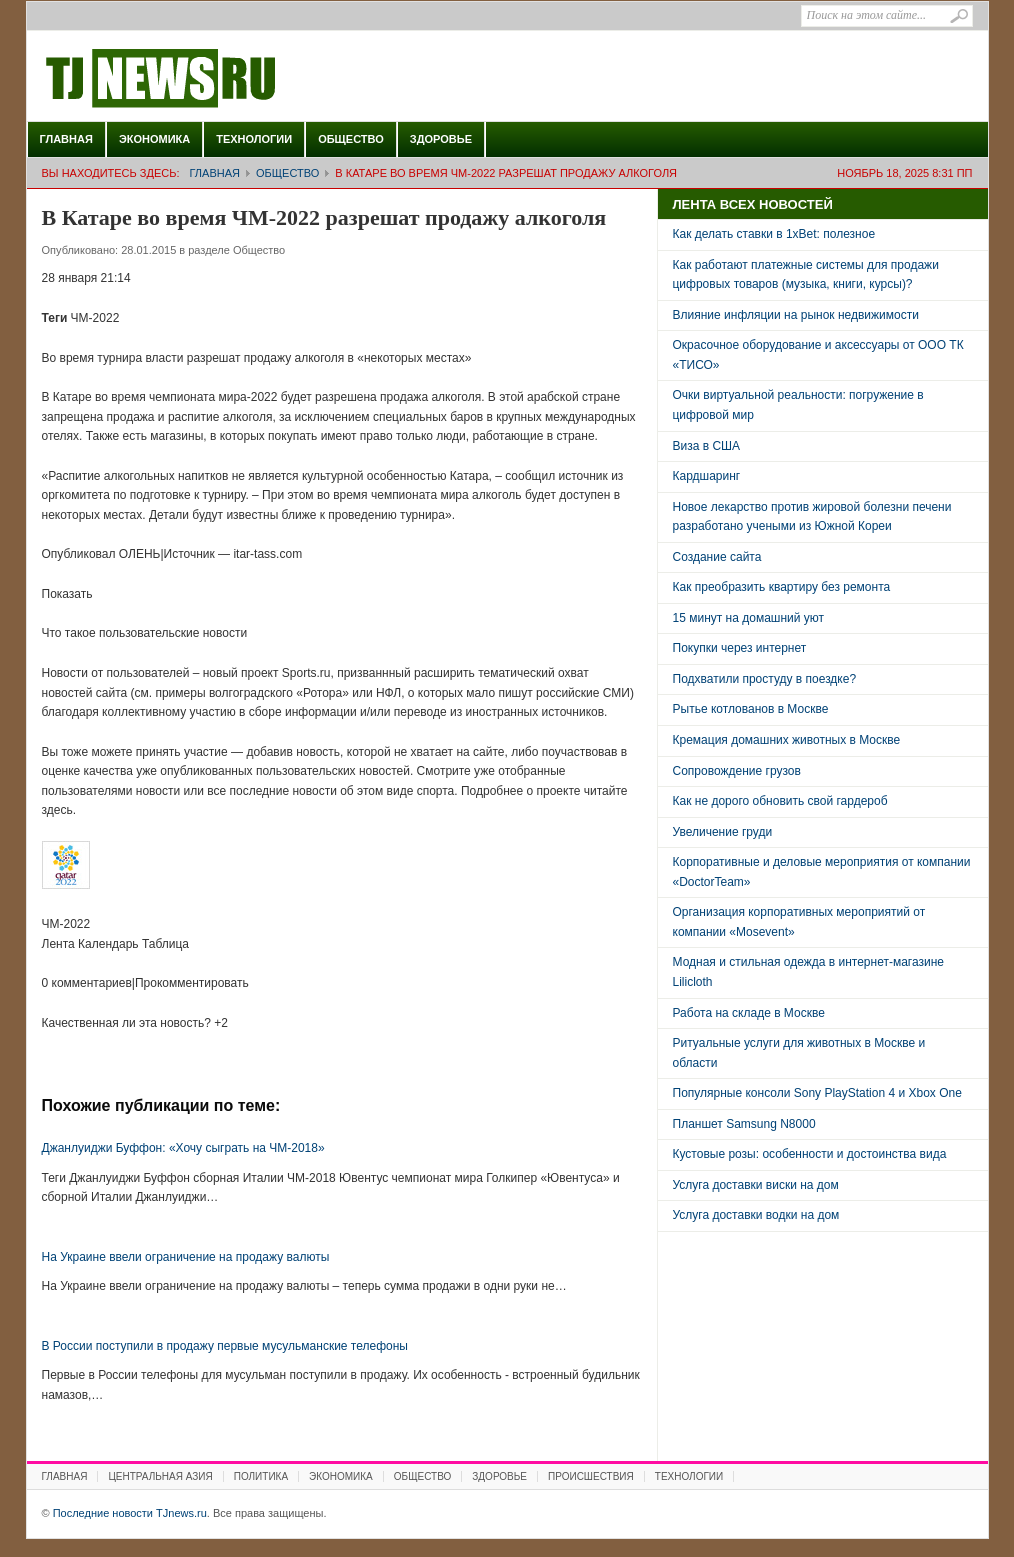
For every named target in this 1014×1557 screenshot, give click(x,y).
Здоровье (441, 139)
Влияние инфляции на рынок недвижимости (796, 315)
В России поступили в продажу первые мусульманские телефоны (225, 1346)
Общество (351, 139)
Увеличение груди (723, 832)
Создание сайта (717, 557)
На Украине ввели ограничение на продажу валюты (186, 1257)
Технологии (254, 139)
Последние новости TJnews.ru (217, 79)
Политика (261, 1476)
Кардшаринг (707, 476)
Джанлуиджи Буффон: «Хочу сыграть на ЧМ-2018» (183, 1148)
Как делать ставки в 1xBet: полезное (774, 234)
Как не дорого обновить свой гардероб (780, 801)
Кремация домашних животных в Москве (787, 740)
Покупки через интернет (740, 648)
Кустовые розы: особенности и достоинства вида (810, 1154)
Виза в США (707, 446)
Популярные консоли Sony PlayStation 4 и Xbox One (817, 1093)
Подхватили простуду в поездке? (765, 679)
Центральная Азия (160, 1476)
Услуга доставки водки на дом (756, 1215)
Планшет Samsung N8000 (744, 1124)
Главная (66, 139)
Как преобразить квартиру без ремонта (782, 587)
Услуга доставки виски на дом (756, 1185)
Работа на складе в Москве (749, 1013)
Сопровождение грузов (737, 771)
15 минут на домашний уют (749, 618)
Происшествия (591, 1476)
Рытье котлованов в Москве (751, 709)
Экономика (154, 139)
